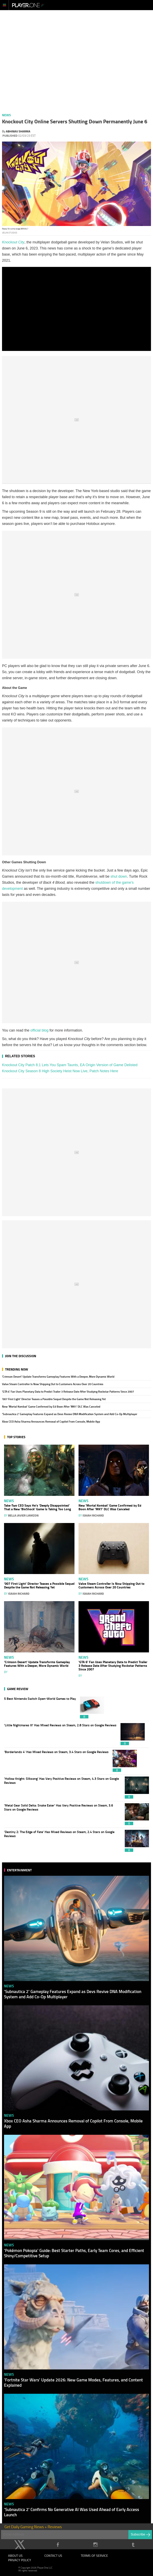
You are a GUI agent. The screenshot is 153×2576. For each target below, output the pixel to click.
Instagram (95, 2544)
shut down (118, 876)
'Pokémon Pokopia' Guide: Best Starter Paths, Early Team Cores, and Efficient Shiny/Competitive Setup (74, 2253)
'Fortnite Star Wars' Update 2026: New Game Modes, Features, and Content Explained (73, 2382)
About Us (15, 2555)
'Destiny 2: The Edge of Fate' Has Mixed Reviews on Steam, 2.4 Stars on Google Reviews (62, 1841)
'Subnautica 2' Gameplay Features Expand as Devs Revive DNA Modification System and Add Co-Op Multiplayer (69, 1414)
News (6, 115)
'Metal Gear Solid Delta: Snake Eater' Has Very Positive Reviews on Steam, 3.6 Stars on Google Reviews (62, 1814)
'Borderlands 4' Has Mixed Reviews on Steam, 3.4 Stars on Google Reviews (56, 1761)
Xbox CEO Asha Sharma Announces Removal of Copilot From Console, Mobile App (51, 1421)
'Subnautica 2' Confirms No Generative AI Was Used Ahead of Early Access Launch (71, 2512)
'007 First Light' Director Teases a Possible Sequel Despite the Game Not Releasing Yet (54, 1399)
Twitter (20, 2544)
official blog (39, 1030)
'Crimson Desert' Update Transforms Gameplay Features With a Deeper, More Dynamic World (58, 1376)
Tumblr (133, 2544)
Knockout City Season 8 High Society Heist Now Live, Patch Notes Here (60, 1071)
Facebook (57, 2544)
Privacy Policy (19, 2560)
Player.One (28, 5)
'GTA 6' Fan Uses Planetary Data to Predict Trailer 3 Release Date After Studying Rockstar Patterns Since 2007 (68, 1391)
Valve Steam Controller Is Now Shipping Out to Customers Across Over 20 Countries (52, 1384)
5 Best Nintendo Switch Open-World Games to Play (40, 1708)
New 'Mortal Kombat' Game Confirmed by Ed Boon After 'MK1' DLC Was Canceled (51, 1406)
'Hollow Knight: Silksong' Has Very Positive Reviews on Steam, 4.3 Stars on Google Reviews (62, 1788)
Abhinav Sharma (18, 131)
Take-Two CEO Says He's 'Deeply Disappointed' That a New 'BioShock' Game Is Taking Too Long (37, 1507)
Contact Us (53, 2555)
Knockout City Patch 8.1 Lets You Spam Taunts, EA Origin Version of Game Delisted (69, 1065)
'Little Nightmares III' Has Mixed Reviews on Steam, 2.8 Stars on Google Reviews (60, 1734)
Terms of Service (94, 2555)
